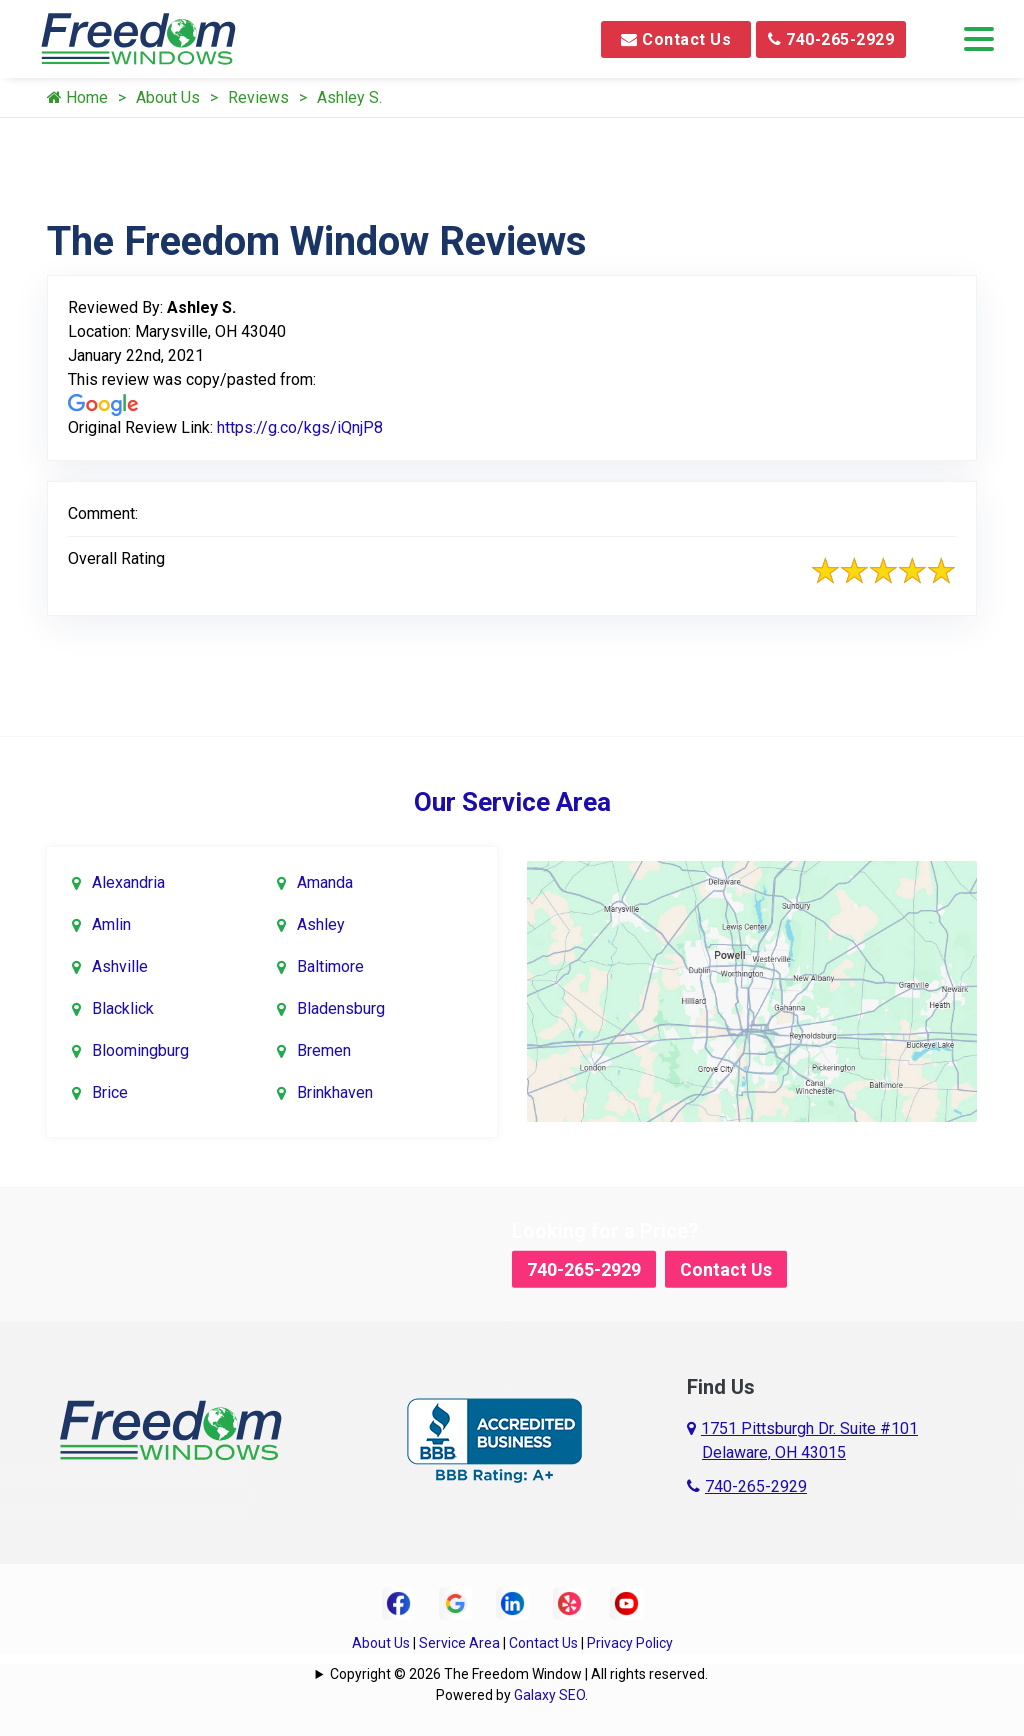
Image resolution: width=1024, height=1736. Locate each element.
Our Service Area (512, 802)
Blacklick (123, 1008)
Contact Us (676, 39)
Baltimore (330, 966)
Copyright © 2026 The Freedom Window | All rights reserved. (519, 1674)
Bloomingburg (140, 1050)
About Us (168, 97)
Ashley (321, 924)
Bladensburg (341, 1008)
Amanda (325, 882)
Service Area (459, 1643)
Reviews (258, 97)
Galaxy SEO (549, 1695)
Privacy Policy (630, 1643)
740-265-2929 (831, 39)
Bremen (324, 1050)
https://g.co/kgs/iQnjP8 (300, 427)
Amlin (111, 924)
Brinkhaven (335, 1092)
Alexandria (128, 882)
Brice (110, 1092)
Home (77, 97)
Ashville (120, 966)
